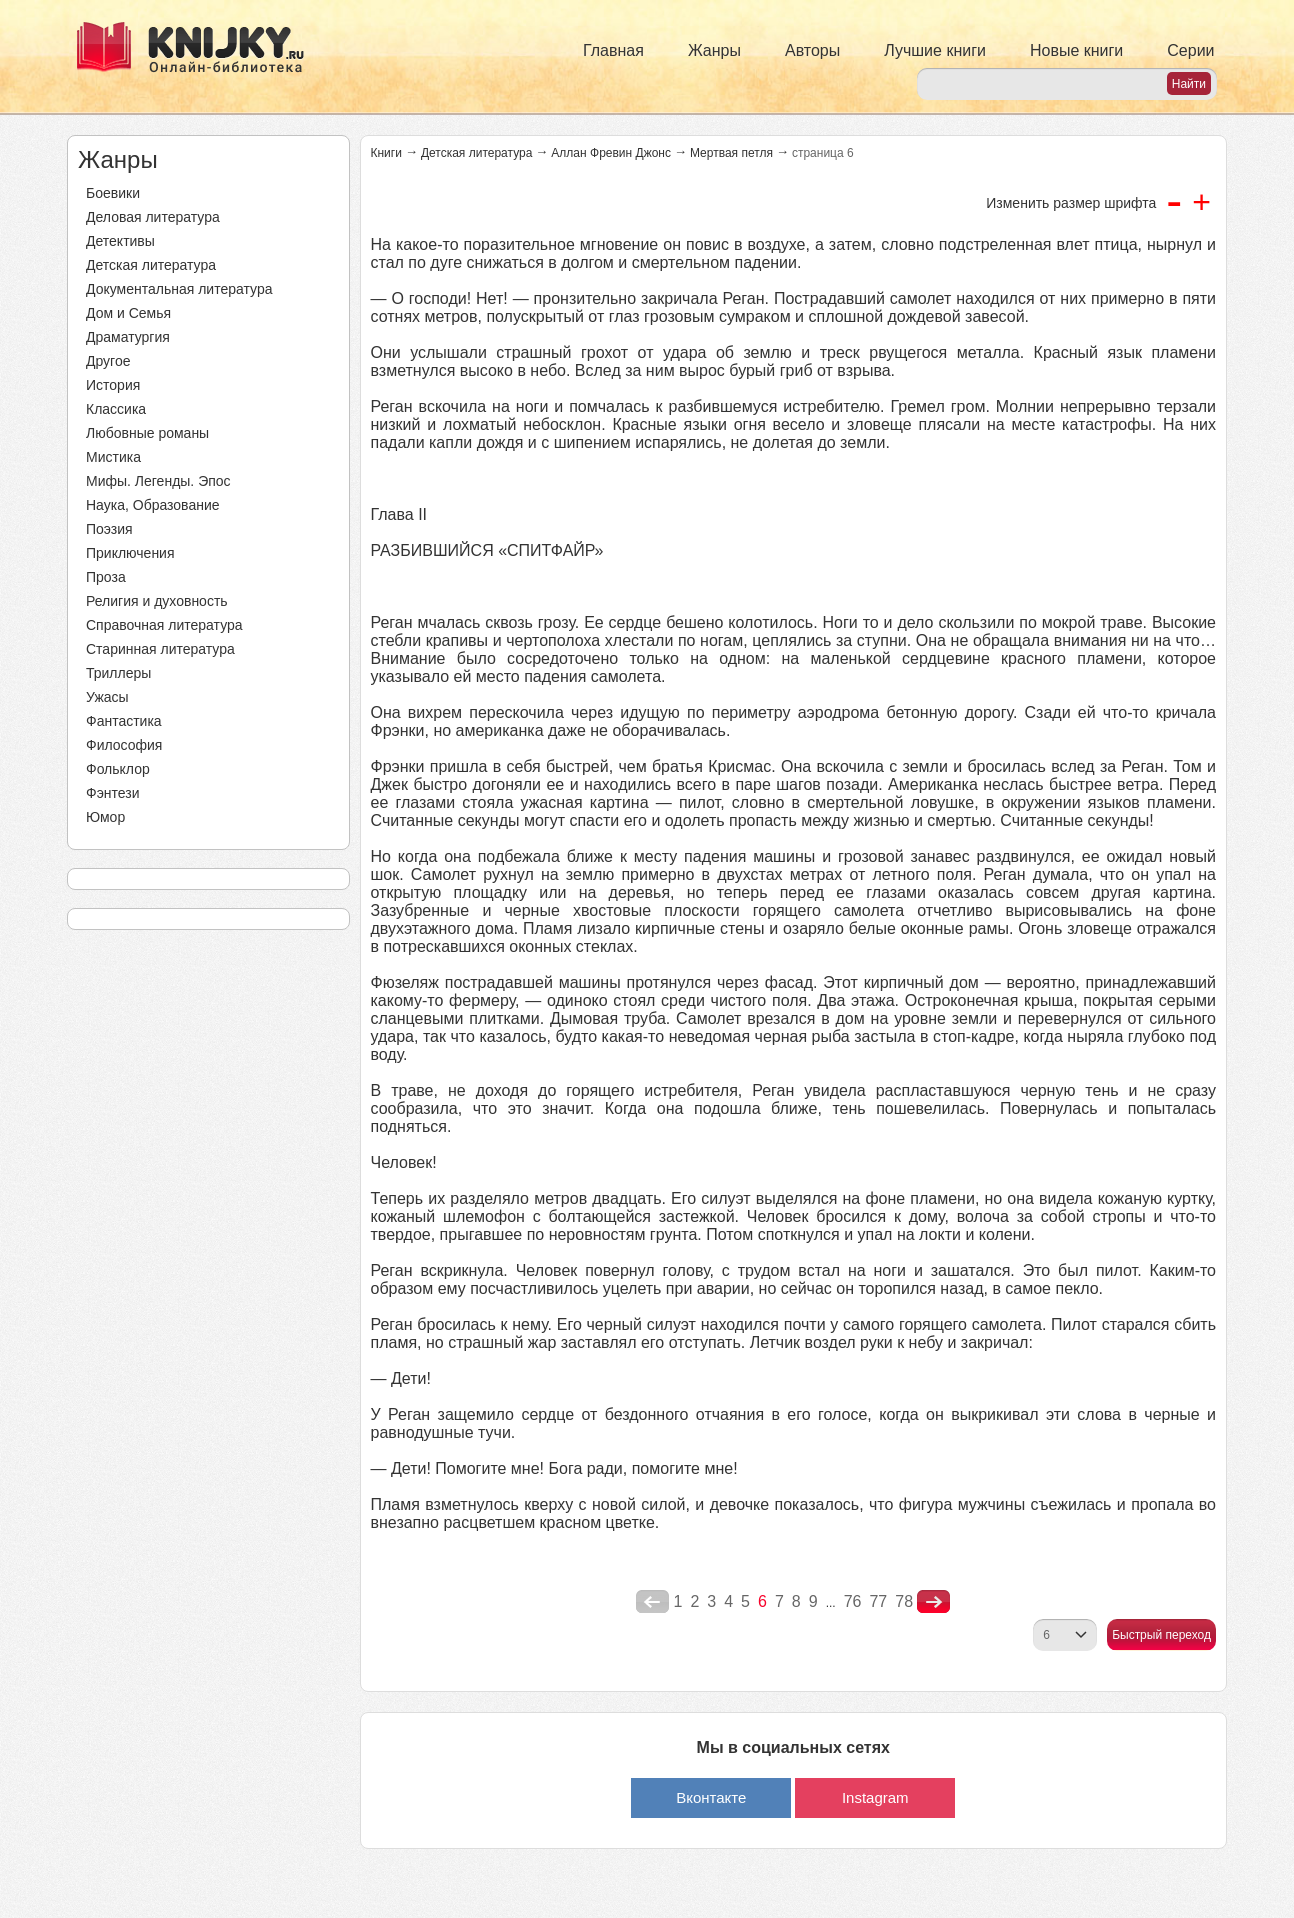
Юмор (105, 817)
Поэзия (109, 529)
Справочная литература (164, 625)
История (113, 385)
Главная (613, 50)
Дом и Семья (128, 313)
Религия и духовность (157, 601)
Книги (386, 153)
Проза (106, 577)
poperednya (652, 1602)
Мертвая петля (731, 153)
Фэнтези (113, 793)
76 (853, 1601)
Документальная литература (179, 289)
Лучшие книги (935, 50)
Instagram (875, 1797)
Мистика (113, 457)
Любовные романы (147, 433)
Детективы (120, 241)
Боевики (113, 193)
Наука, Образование (153, 505)
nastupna (933, 1602)
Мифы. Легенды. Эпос (158, 481)
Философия (124, 745)
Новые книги (1076, 50)
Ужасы (107, 697)
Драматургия (128, 337)
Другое (108, 361)
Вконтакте (711, 1797)
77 (878, 1601)
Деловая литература (153, 217)
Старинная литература (160, 649)
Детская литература (151, 265)
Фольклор (118, 769)
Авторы (812, 50)
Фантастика (124, 721)
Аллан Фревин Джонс (611, 153)
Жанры (714, 50)
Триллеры (118, 673)
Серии (1190, 50)
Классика (116, 409)
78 (904, 1601)
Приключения (130, 553)
